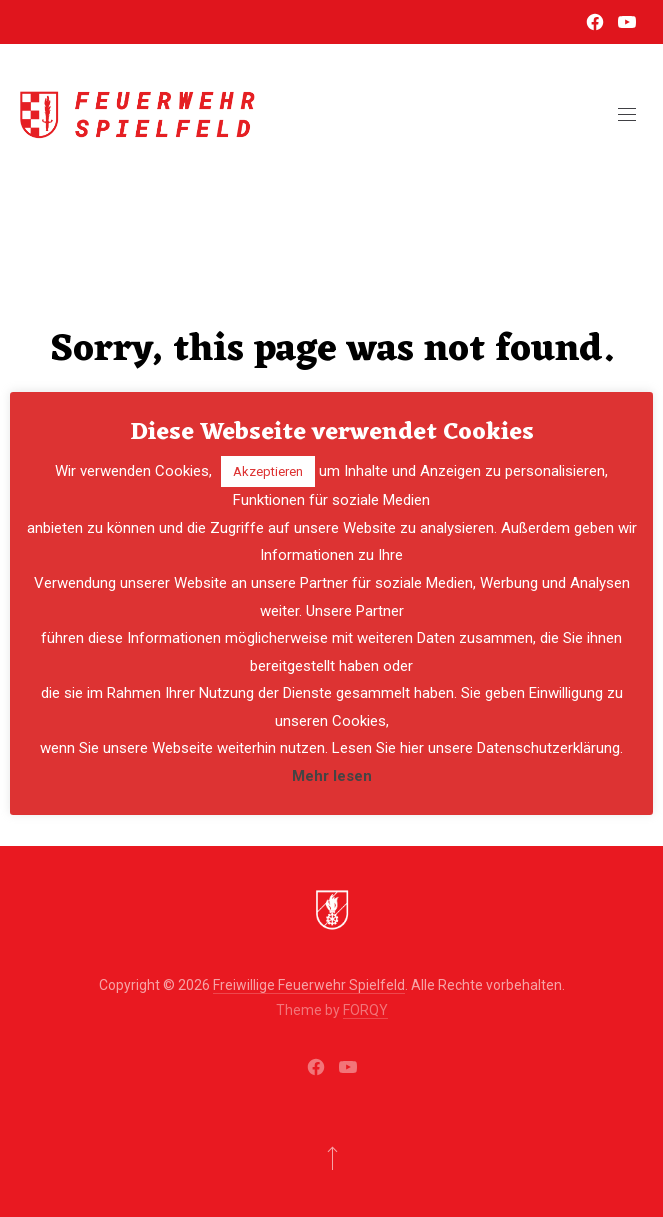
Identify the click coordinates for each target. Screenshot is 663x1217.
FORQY (365, 1010)
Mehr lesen (332, 776)
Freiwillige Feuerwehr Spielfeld (309, 985)
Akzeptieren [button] (268, 471)
